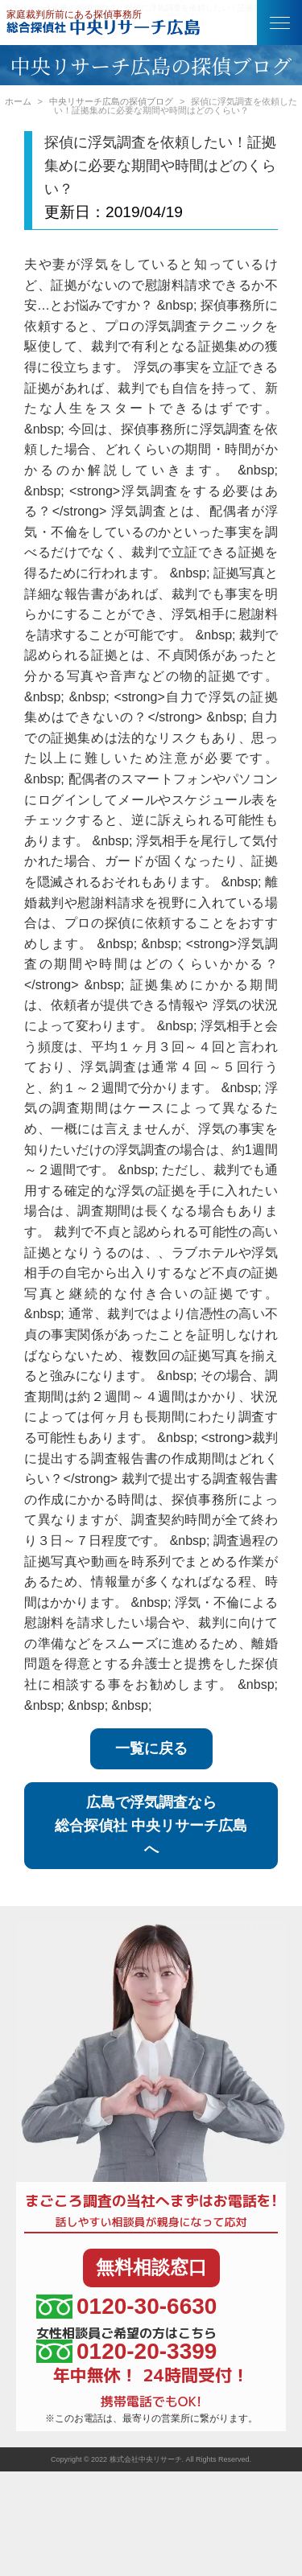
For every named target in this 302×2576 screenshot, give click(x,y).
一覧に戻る (151, 1748)
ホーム (18, 101)
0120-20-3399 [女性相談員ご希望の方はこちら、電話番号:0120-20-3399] (126, 2351)
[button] (279, 22)
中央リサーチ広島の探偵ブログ (111, 101)
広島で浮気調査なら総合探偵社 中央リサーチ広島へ (151, 1825)
